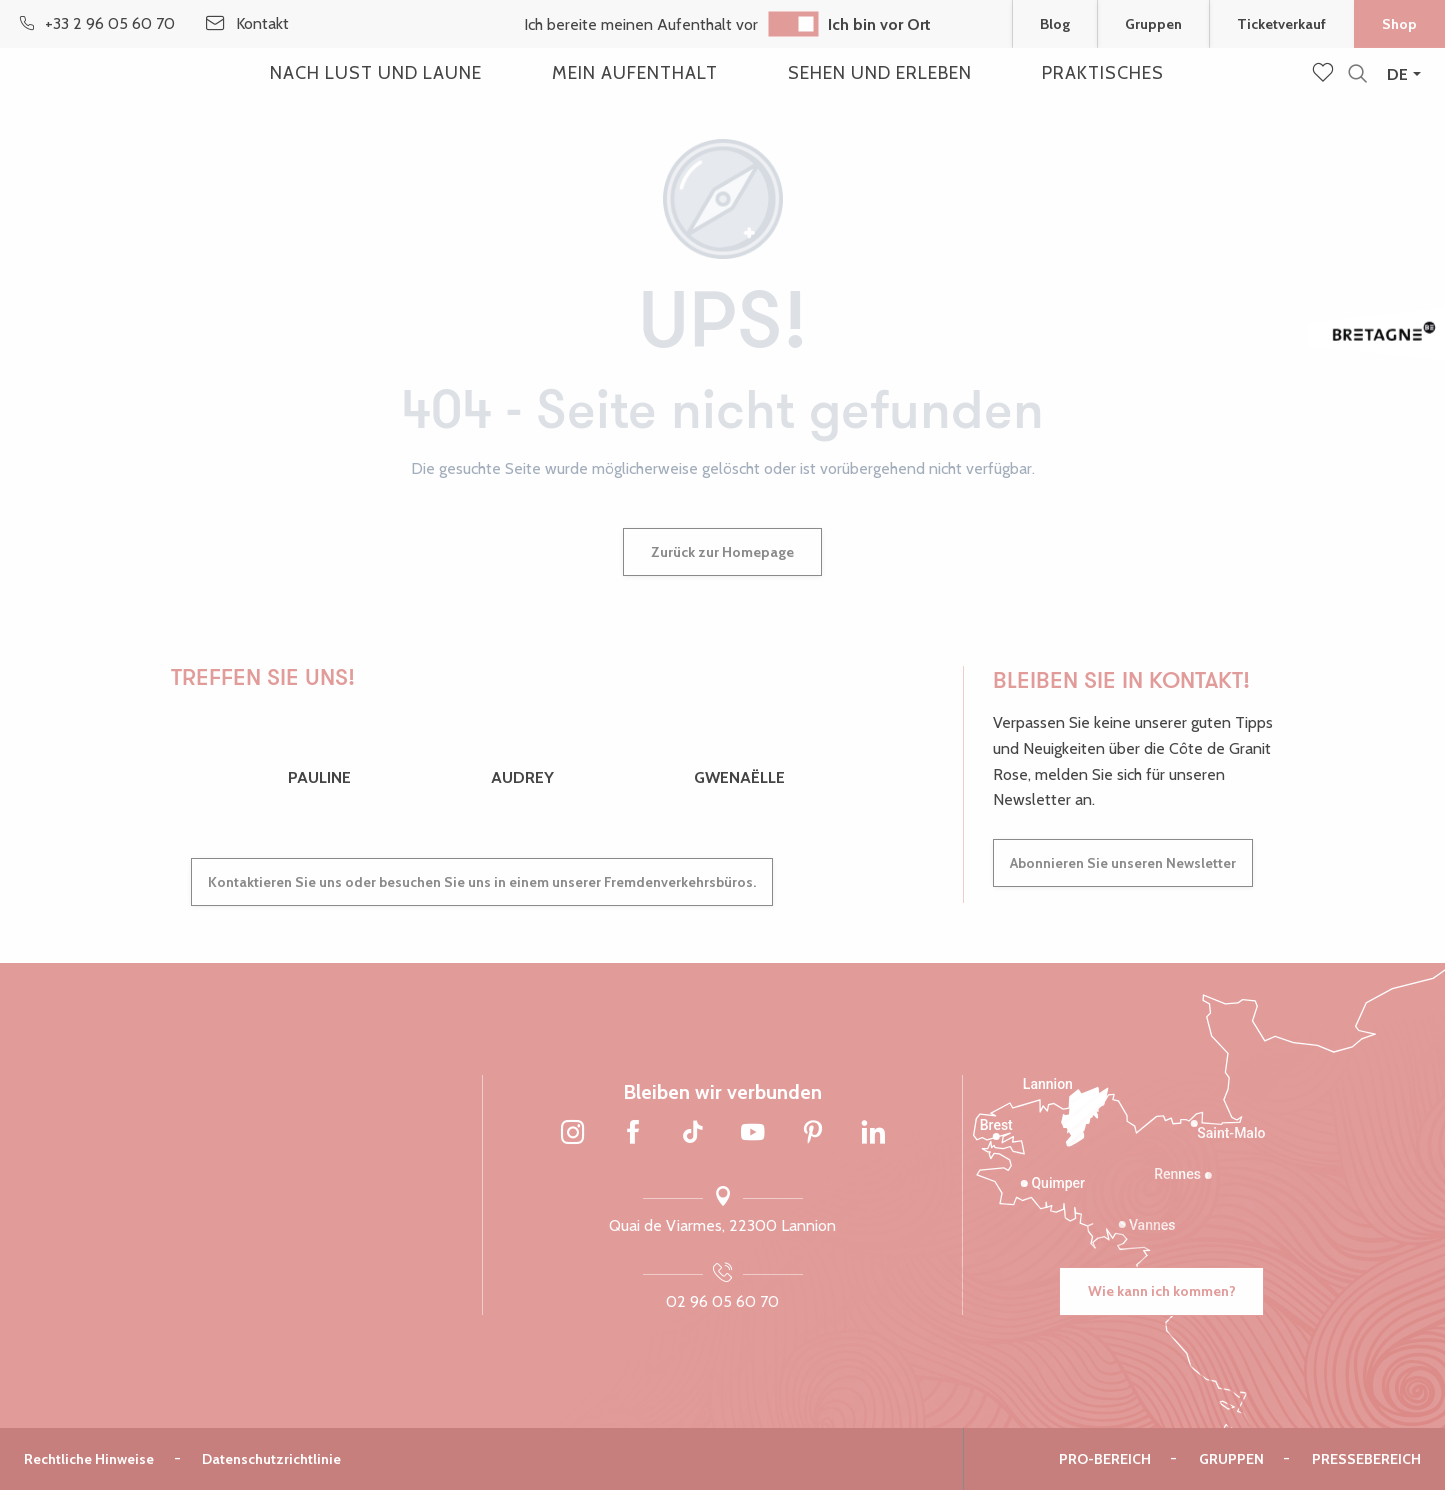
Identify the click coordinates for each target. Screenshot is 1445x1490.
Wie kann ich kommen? (1162, 1291)
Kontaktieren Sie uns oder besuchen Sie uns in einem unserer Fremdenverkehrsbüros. (482, 882)
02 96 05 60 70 (722, 1301)
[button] (1357, 74)
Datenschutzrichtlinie (271, 1459)
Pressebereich (1366, 1459)
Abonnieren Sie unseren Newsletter (1123, 863)
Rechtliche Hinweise (89, 1459)
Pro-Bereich (1105, 1459)
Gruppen (1231, 1459)
